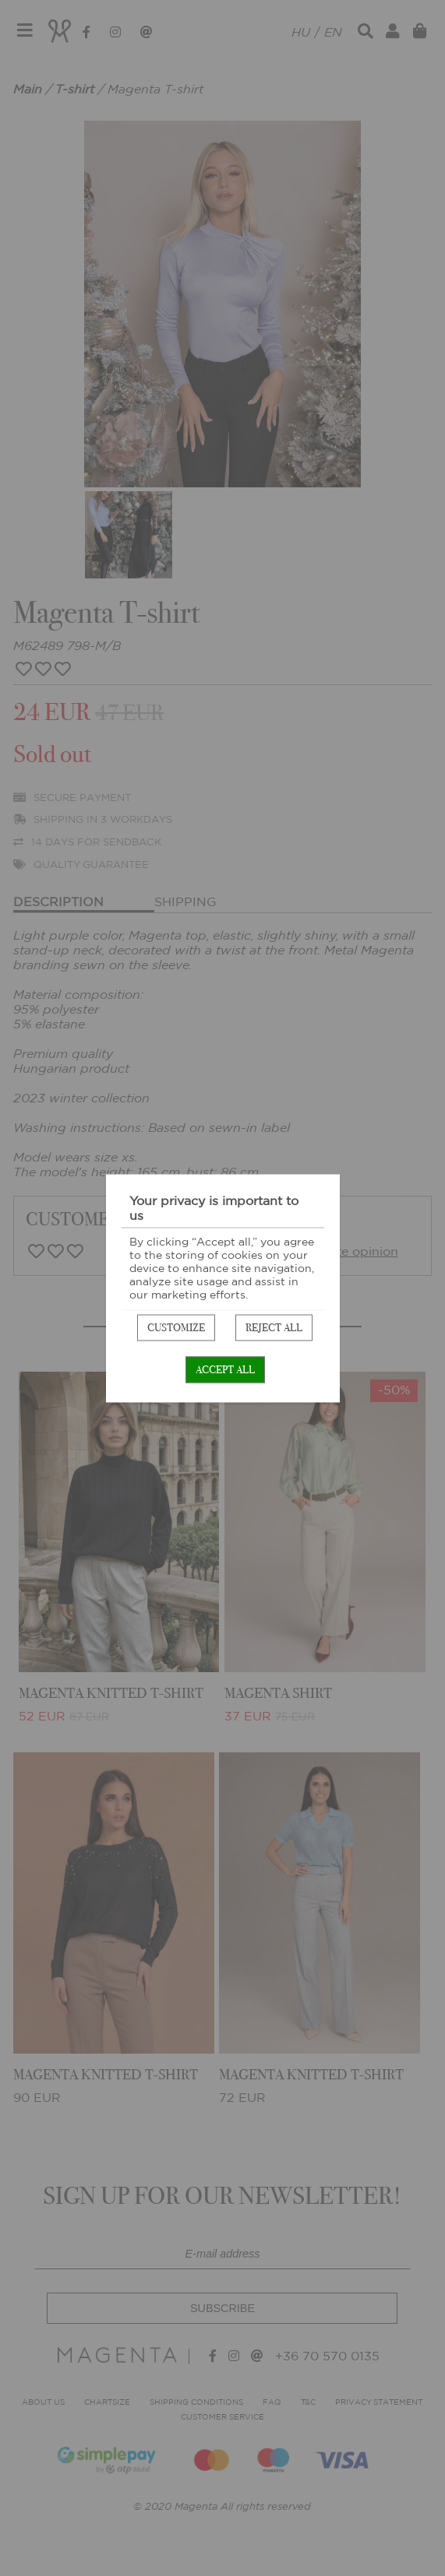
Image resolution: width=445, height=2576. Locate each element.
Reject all (273, 1327)
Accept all (225, 1369)
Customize (176, 1327)
